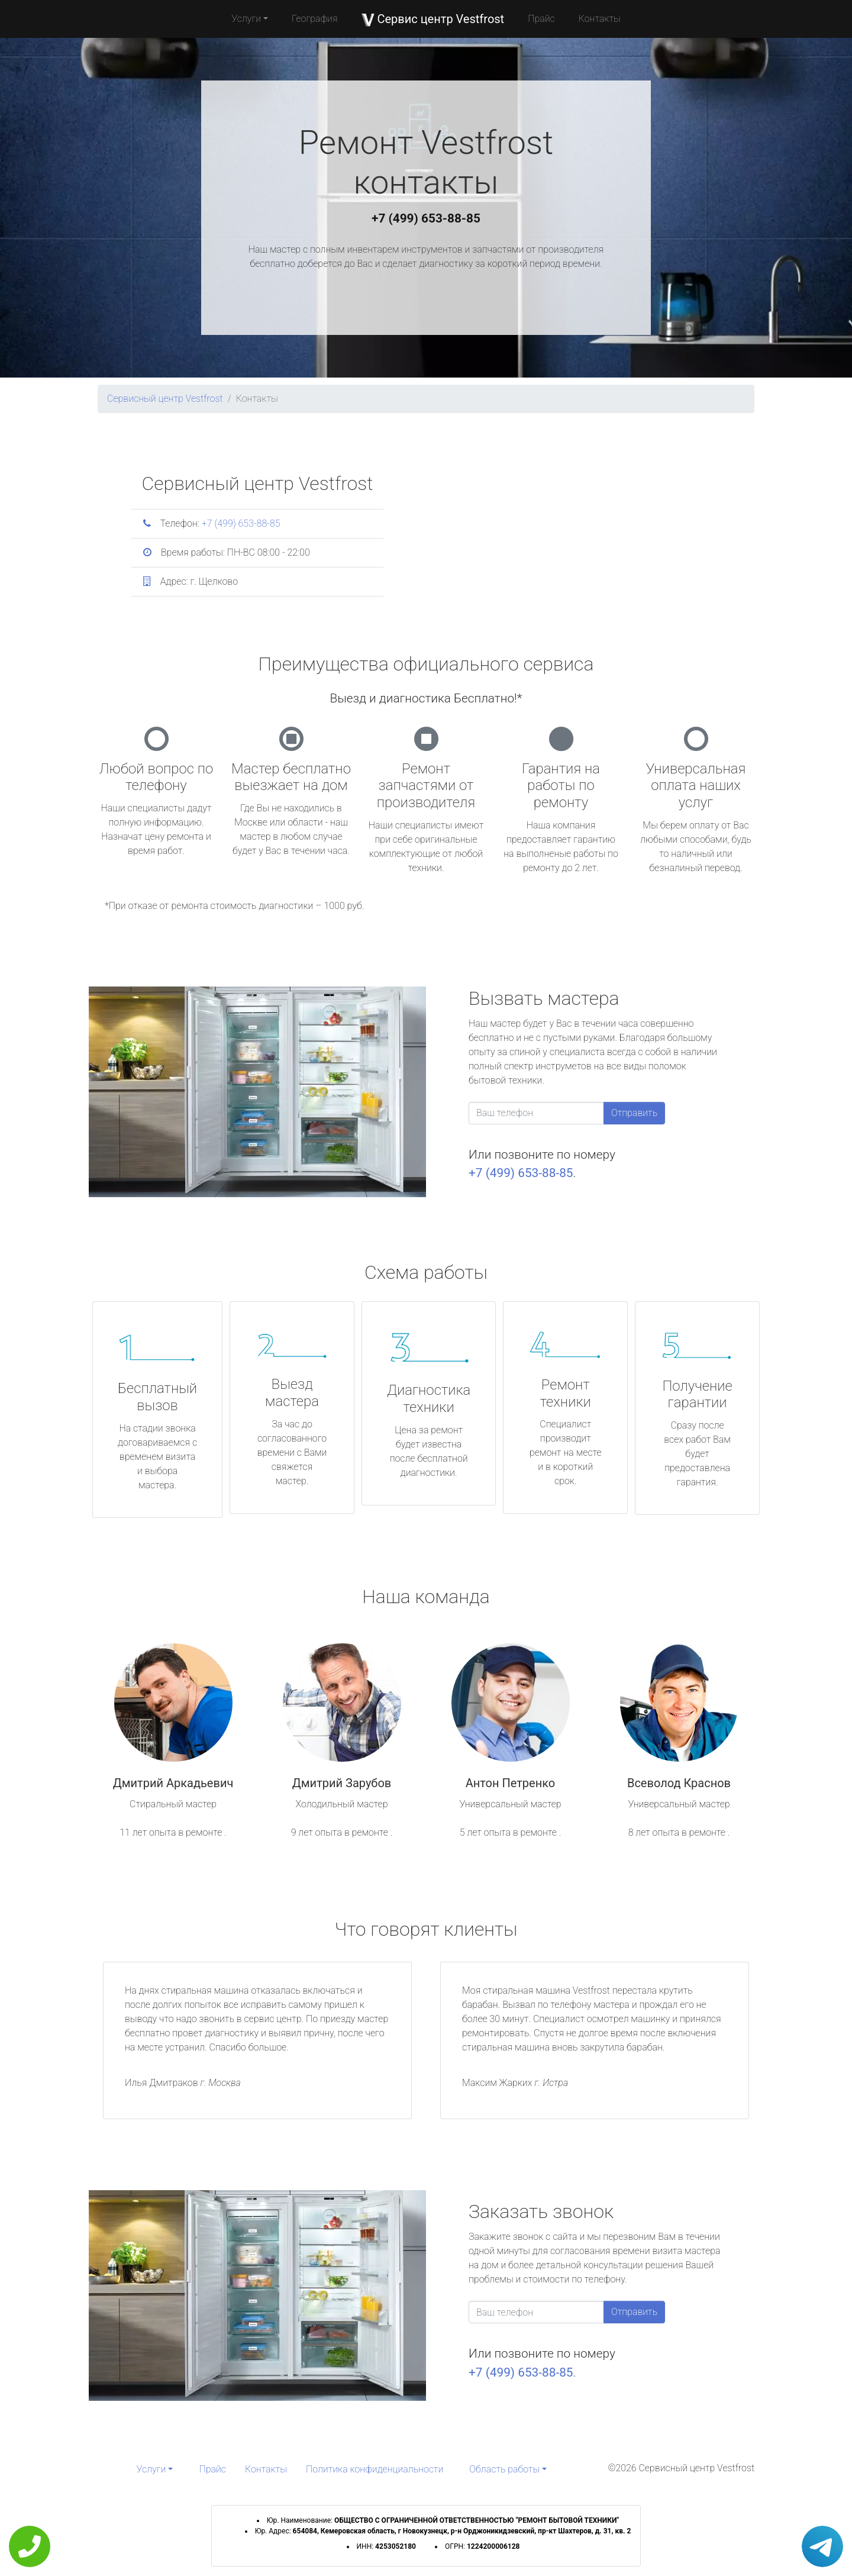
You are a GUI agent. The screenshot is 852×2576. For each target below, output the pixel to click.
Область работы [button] (504, 2469)
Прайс (541, 18)
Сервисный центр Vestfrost (165, 398)
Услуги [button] (246, 18)
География (314, 18)
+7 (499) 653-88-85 (426, 218)
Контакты (600, 18)
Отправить (634, 1112)
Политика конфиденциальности (374, 2469)
